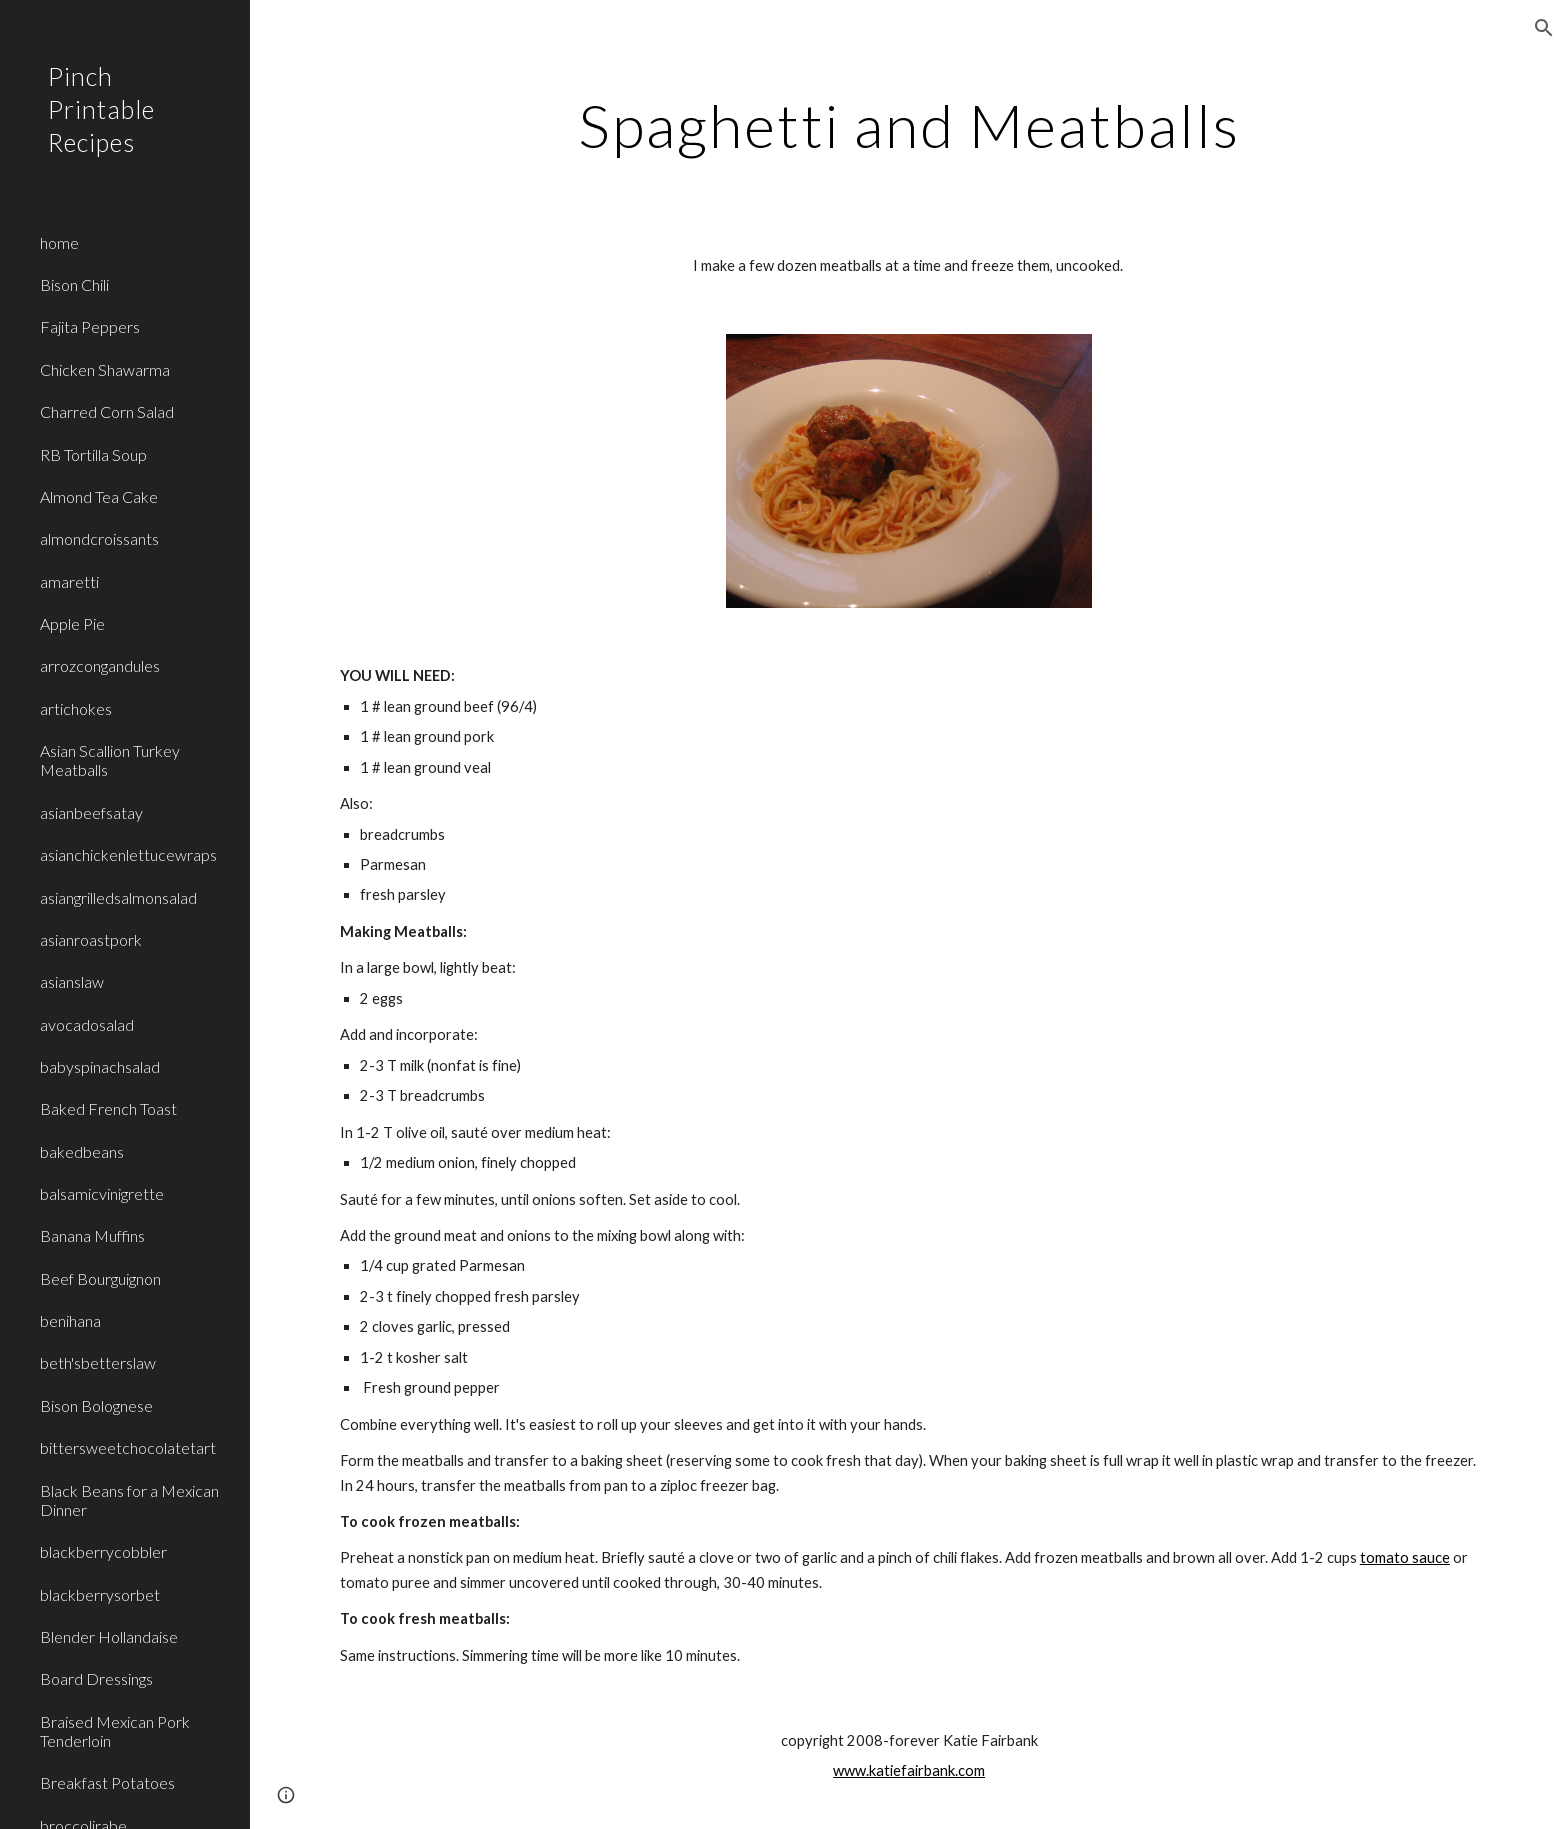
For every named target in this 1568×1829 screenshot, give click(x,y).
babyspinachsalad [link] (100, 1066)
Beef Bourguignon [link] (100, 1278)
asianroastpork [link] (91, 939)
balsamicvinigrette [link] (102, 1193)
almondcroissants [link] (99, 538)
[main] (909, 125)
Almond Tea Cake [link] (99, 496)
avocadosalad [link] (87, 1024)
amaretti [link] (69, 581)
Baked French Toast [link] (108, 1108)
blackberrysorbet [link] (100, 1594)
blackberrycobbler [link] (103, 1551)
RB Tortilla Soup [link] (93, 454)
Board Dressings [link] (96, 1678)
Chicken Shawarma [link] (105, 369)
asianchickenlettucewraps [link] (128, 854)
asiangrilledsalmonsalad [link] (118, 897)
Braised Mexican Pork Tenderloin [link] (115, 1731)
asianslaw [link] (72, 981)
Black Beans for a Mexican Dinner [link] (129, 1500)
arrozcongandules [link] (100, 665)
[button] (1544, 28)
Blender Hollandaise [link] (109, 1636)
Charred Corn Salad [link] (107, 411)
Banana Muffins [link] (92, 1235)
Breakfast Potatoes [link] (107, 1782)
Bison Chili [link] (74, 284)
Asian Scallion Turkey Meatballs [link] (110, 760)
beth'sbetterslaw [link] (98, 1362)
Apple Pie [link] (72, 623)
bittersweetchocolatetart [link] (128, 1447)
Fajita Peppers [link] (90, 326)
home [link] (59, 242)
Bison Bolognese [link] (96, 1405)
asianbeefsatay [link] (91, 812)
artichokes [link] (76, 708)
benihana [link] (70, 1320)
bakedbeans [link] (82, 1151)
